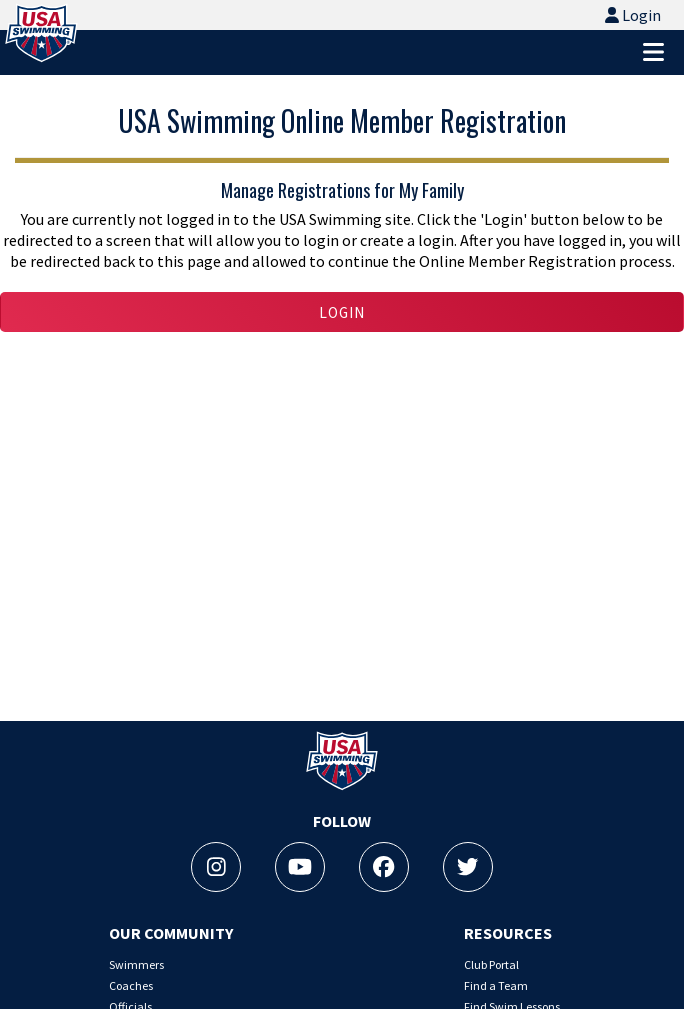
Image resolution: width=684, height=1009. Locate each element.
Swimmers (136, 964)
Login (633, 12)
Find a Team (496, 985)
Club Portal (491, 964)
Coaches (131, 985)
